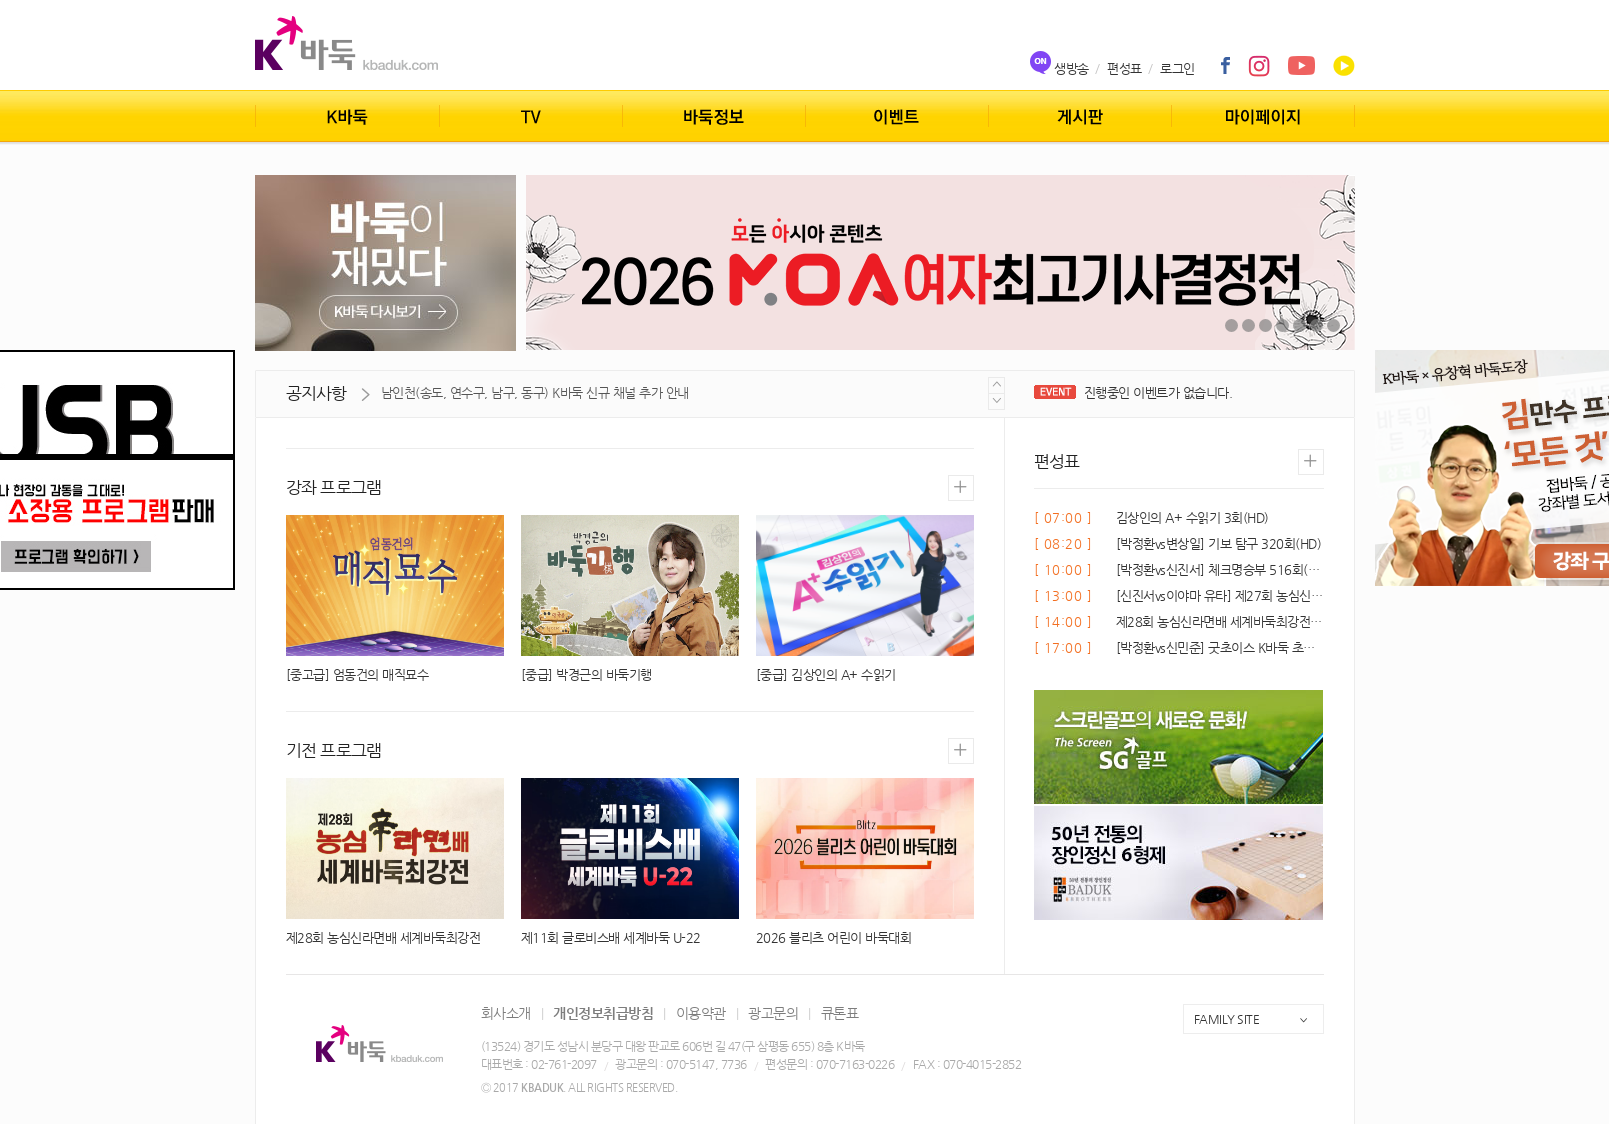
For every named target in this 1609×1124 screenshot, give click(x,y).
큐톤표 (840, 1013)
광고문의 (773, 1013)
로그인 (1177, 68)
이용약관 (701, 1013)
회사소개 (506, 1013)
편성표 (1124, 68)
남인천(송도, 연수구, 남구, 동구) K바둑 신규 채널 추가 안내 (535, 392)
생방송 (1071, 68)
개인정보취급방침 (603, 1013)
